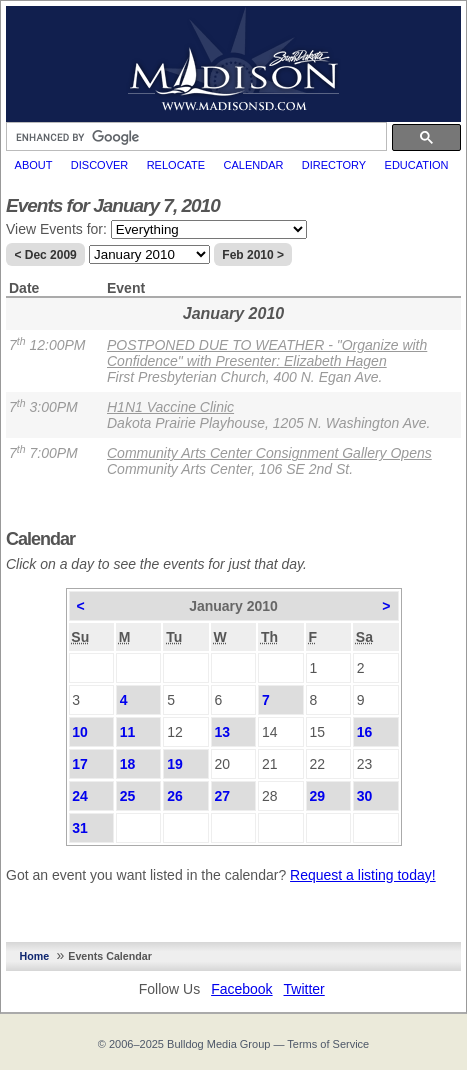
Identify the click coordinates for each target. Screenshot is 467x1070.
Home (35, 956)
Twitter (304, 989)
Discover (99, 165)
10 (80, 732)
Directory (334, 165)
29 (317, 796)
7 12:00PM (47, 345)
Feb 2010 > (253, 255)
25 (128, 796)
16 (365, 732)
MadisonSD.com (233, 59)
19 (175, 764)
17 (80, 764)
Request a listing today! (363, 875)
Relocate (176, 165)
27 (223, 796)
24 (80, 796)
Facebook (241, 989)
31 (80, 828)
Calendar (254, 165)
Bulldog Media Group (218, 1044)
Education (417, 165)
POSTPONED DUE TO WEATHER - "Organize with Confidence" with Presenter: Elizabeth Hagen (267, 353)
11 (128, 732)
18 (128, 764)
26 (175, 796)
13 (223, 732)
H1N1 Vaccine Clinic (170, 407)
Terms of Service (328, 1044)
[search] (194, 137)
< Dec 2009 (45, 255)
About (34, 165)
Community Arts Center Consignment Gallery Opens (269, 453)
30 (365, 796)
